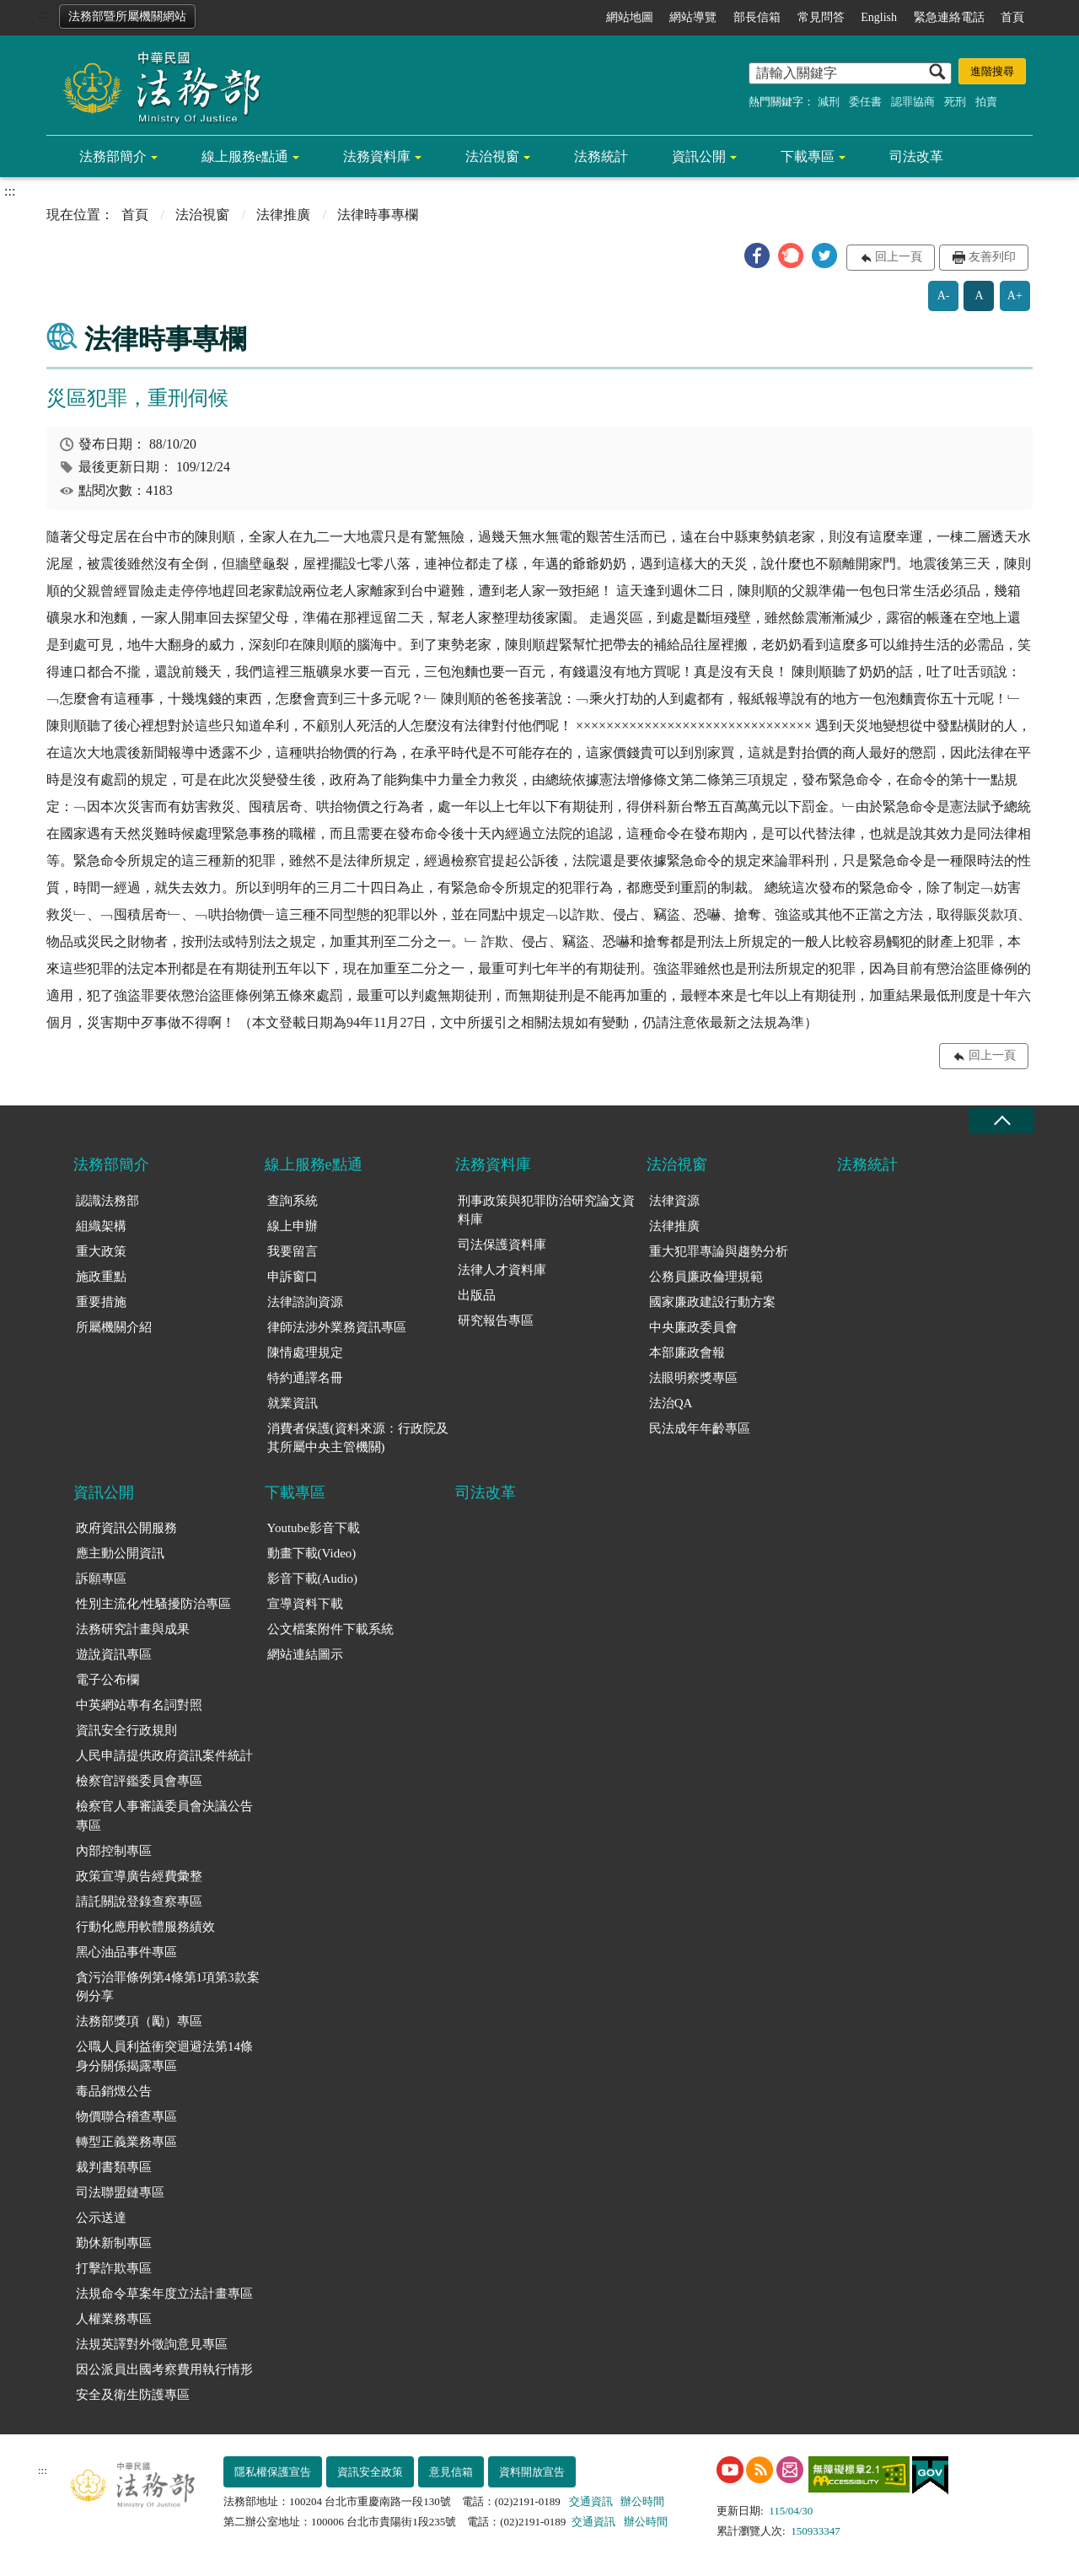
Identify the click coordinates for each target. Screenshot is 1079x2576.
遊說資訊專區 (114, 1654)
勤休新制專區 (114, 2243)
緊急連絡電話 (949, 17)
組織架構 (101, 1226)
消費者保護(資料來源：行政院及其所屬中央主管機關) (357, 1438)
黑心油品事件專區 (126, 1952)
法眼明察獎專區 (693, 1378)
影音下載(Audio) (312, 1578)
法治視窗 (492, 156)
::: (43, 14)
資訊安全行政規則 (126, 1730)
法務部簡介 (113, 156)
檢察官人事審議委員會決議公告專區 (164, 1815)
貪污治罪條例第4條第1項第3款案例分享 (168, 1987)
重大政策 (101, 1251)
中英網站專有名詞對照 (139, 1705)
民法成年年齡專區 (699, 1428)
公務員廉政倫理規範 (706, 1276)
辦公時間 (642, 2501)
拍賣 (986, 101)
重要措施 (101, 1302)
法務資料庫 (377, 156)
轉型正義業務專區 (126, 2141)
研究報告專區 (496, 1320)
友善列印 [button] (992, 256)
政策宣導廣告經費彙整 (139, 1876)
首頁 (1012, 17)
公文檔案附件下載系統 (330, 1629)
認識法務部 (107, 1200)
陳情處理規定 (305, 1352)
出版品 (477, 1295)
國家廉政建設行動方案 (712, 1302)
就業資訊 (292, 1403)
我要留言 (292, 1251)
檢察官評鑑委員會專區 (139, 1781)
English (879, 17)
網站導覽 (693, 17)
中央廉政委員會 (693, 1327)
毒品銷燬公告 (114, 2091)
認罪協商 (913, 101)
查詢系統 (292, 1200)
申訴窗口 (292, 1276)
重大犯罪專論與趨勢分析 (718, 1251)
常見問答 (821, 17)
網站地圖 (629, 17)
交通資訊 (591, 2501)
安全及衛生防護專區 (133, 2394)
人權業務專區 (114, 2319)
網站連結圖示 (305, 1654)
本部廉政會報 (687, 1352)
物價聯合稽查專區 (126, 2116)
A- (943, 295)
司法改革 (916, 156)
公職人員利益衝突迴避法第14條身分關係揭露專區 (164, 2056)
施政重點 (101, 1276)
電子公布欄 (107, 1679)
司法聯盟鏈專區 (120, 2192)
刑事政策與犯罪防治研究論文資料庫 (546, 1210)
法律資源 (674, 1200)
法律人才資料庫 (502, 1270)
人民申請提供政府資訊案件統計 (164, 1755)
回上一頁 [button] (898, 256)
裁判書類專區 (114, 2167)
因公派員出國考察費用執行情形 (164, 2369)
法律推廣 (283, 214)
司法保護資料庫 (502, 1244)
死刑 (955, 101)
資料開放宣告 (532, 2472)
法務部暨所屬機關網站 (127, 16)
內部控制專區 (114, 1851)
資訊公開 (699, 156)
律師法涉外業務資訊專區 (336, 1327)
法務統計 (601, 156)
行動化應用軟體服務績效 (145, 1926)
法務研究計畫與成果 (133, 1629)
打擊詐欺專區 (114, 2268)
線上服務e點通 (244, 156)
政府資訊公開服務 (126, 1528)
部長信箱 (757, 17)
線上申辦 (292, 1226)
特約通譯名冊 (305, 1378)
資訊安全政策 (370, 2472)
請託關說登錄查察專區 (139, 1901)
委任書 (865, 101)
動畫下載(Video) (312, 1553)
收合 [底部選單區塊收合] (1001, 1121)
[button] (757, 255)
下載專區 (808, 156)
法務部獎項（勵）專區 (139, 2021)
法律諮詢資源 (305, 1302)
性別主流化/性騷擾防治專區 (153, 1604)
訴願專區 (101, 1578)
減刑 (829, 101)
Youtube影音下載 (313, 1528)
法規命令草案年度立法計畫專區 (164, 2293)
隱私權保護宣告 (272, 2472)
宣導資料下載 (305, 1604)
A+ (1015, 295)
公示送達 (101, 2217)
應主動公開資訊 (120, 1553)
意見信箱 (451, 2472)
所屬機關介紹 (114, 1327)
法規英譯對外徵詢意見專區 (152, 2344)
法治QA (671, 1403)
